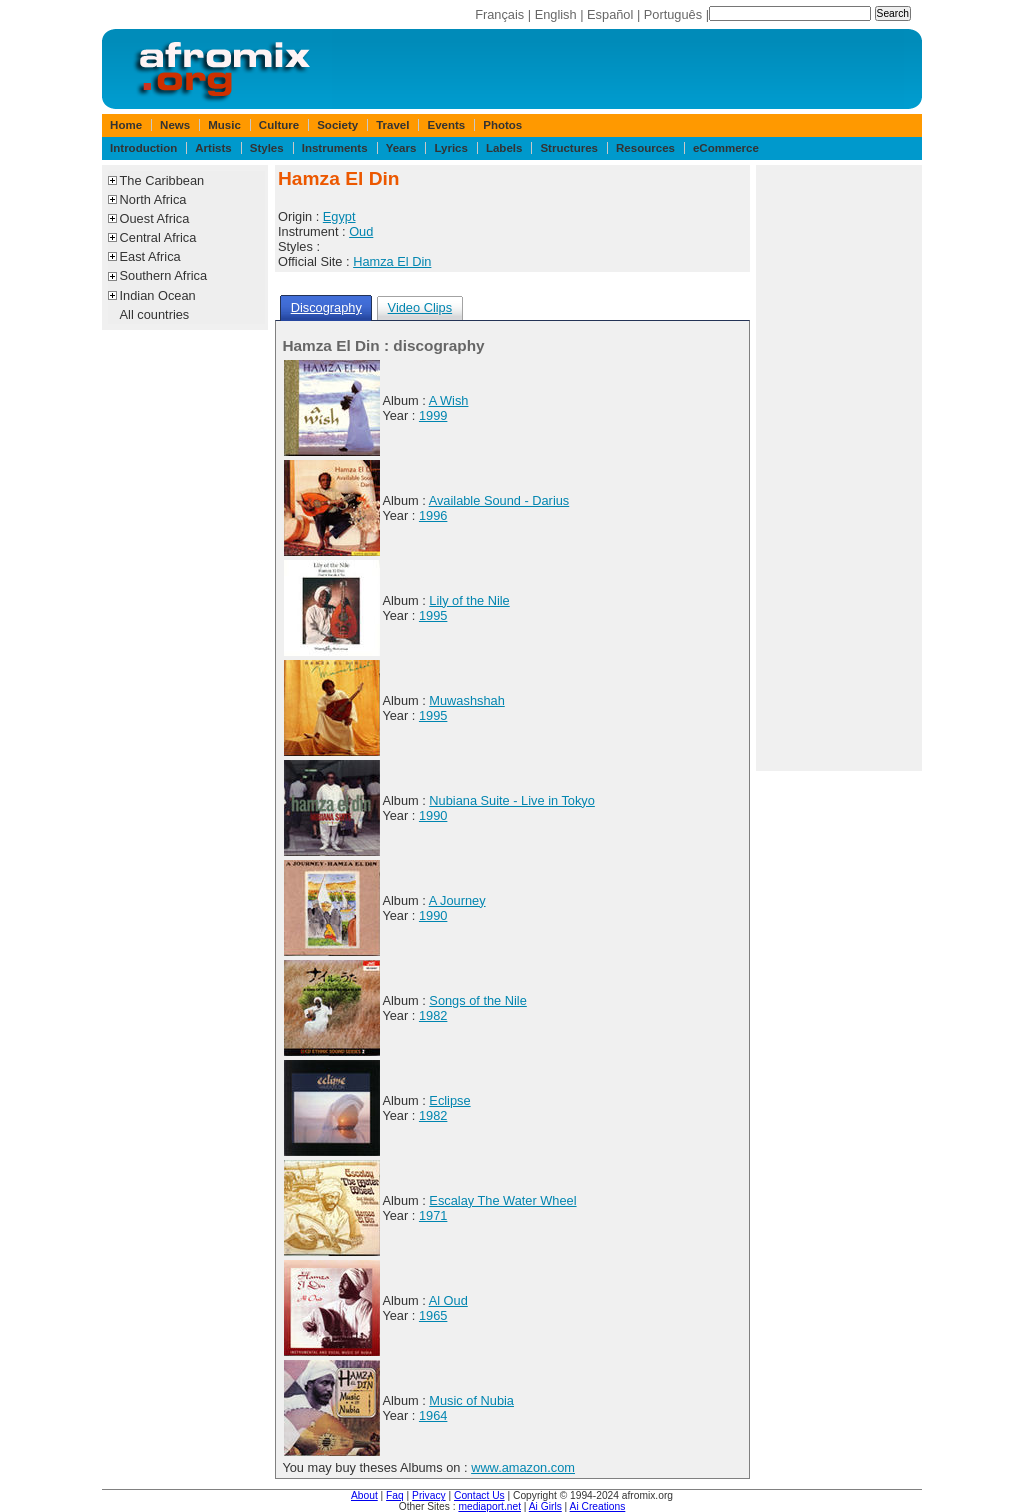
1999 (433, 415)
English (556, 14)
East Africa (150, 256)
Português (673, 14)
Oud (361, 231)
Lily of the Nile (469, 600)
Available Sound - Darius (499, 500)
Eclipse (449, 1100)
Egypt (339, 216)
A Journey (457, 900)
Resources (645, 148)
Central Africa (158, 237)
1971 (433, 1215)
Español (610, 14)
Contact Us (479, 1495)
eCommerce (726, 148)
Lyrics (451, 148)
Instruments (335, 148)
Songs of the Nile (477, 1000)
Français (499, 14)
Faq (395, 1495)
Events (446, 125)
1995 (433, 615)
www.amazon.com (523, 1467)
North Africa (153, 199)
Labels (504, 148)
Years (401, 148)
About (364, 1495)
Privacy (429, 1495)
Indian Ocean (158, 295)
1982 (433, 1015)
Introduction (143, 148)
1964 (433, 1415)
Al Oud (448, 1300)
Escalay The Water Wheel (502, 1200)
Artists (213, 148)
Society (337, 125)
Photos (502, 125)
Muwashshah (466, 700)
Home (126, 125)
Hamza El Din (392, 261)
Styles (267, 148)
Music (224, 125)
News (175, 125)
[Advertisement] (839, 468)
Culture (279, 125)
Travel (392, 125)
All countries (155, 314)
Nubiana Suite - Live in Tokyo (512, 800)
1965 (433, 1315)
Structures (569, 148)
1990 (433, 815)
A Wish (449, 400)
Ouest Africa (155, 218)
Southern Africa (164, 275)
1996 (433, 515)
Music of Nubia (471, 1400)
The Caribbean (162, 180)
